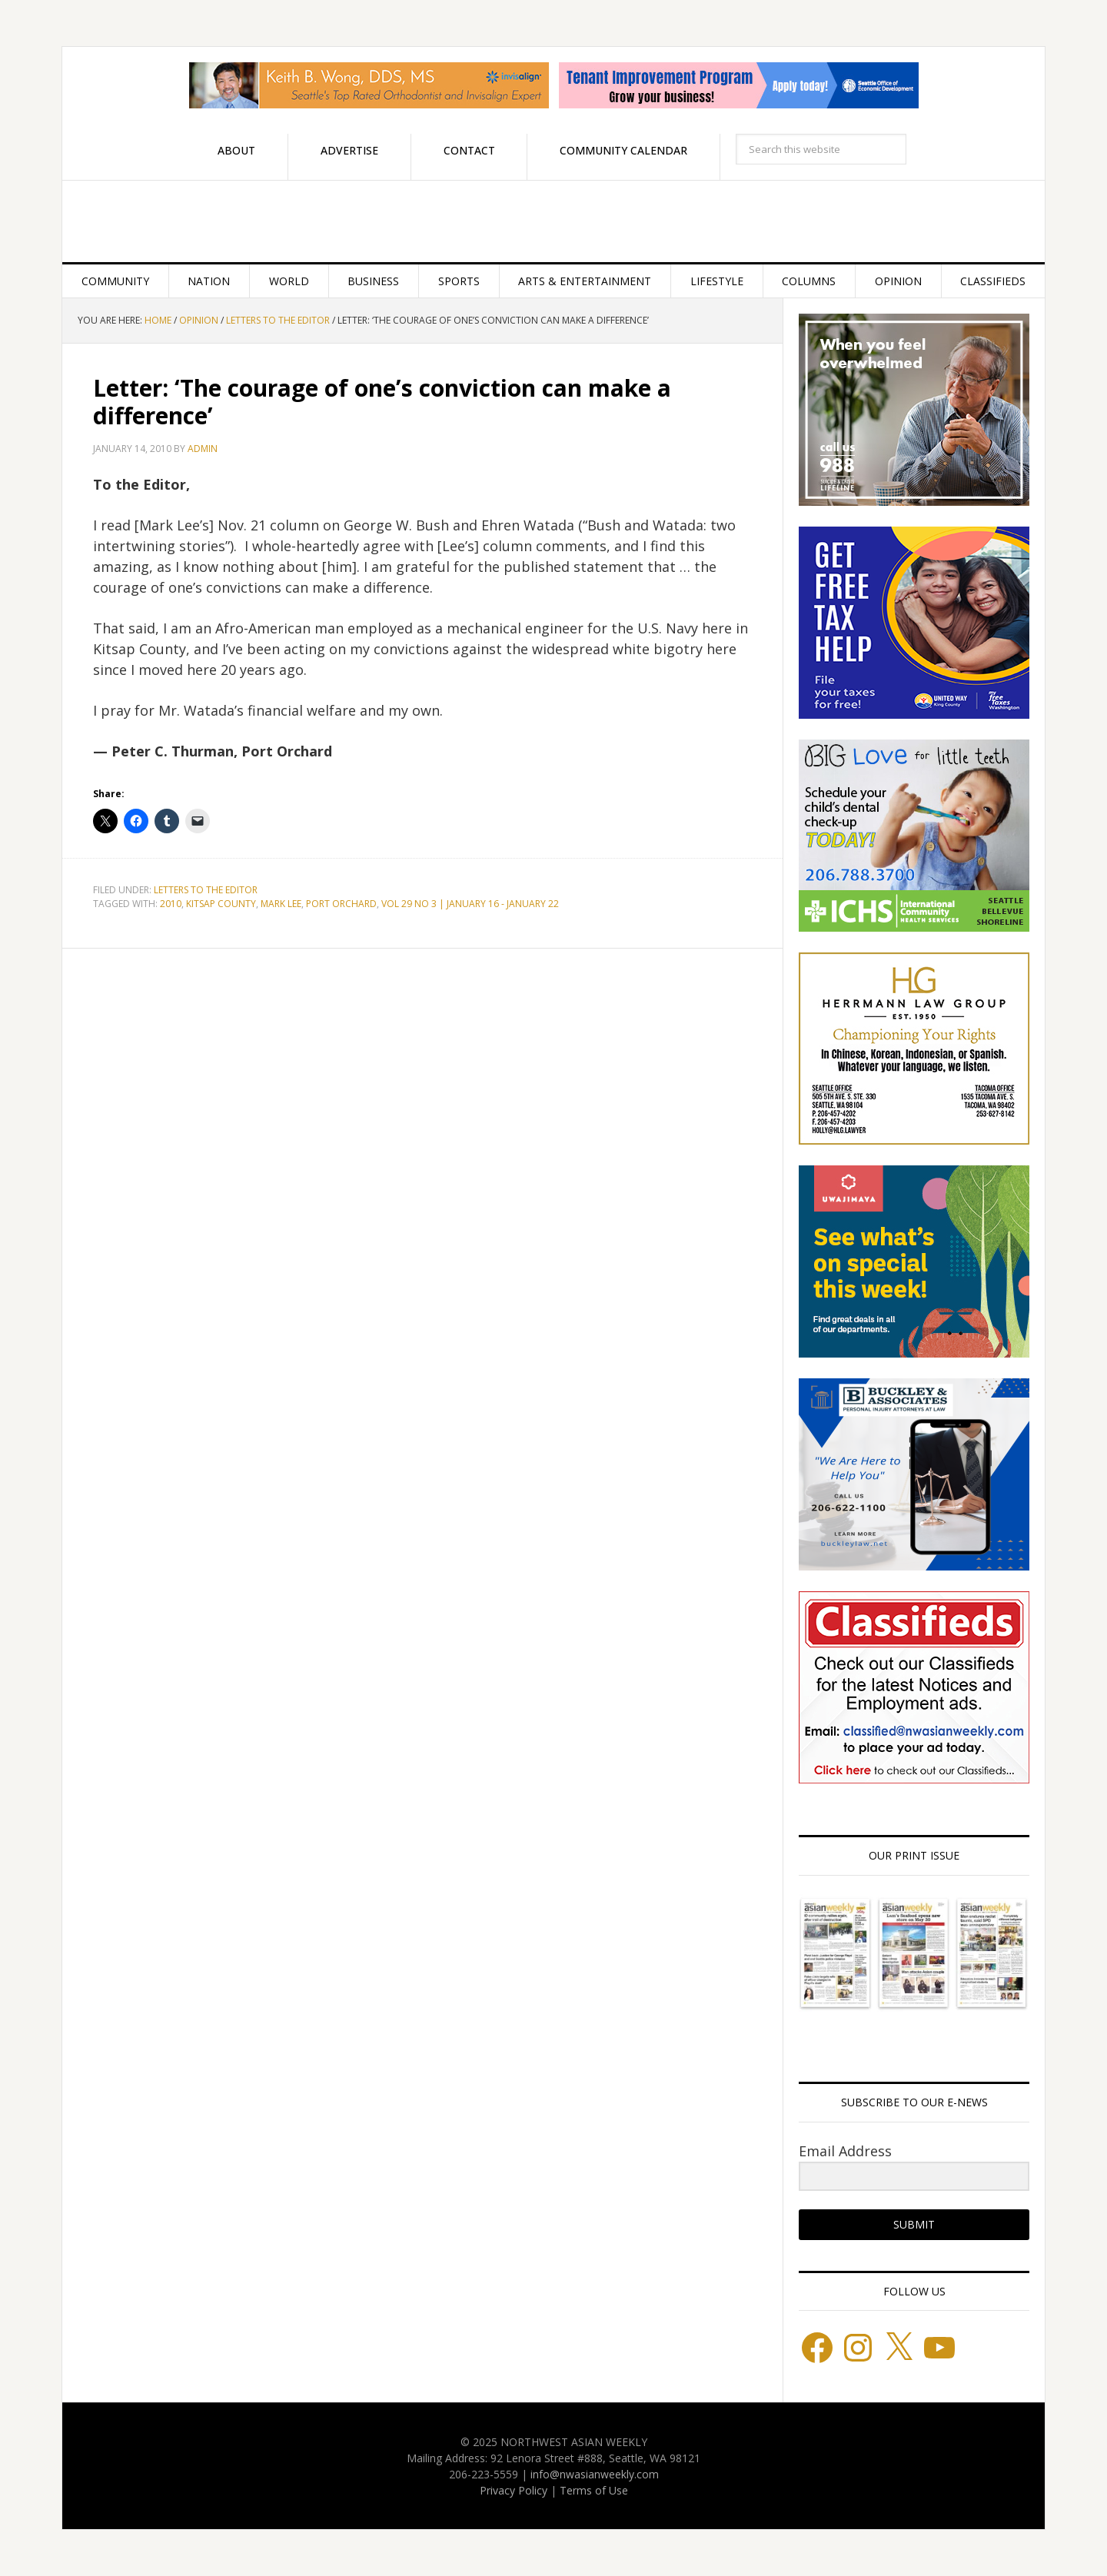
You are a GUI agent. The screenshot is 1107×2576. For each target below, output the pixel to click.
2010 (170, 903)
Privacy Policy (513, 2490)
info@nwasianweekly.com (594, 2474)
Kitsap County (221, 903)
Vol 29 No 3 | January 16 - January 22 (470, 903)
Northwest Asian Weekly (553, 221)
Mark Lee (281, 903)
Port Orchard (341, 903)
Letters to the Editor (206, 889)
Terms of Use (594, 2490)
